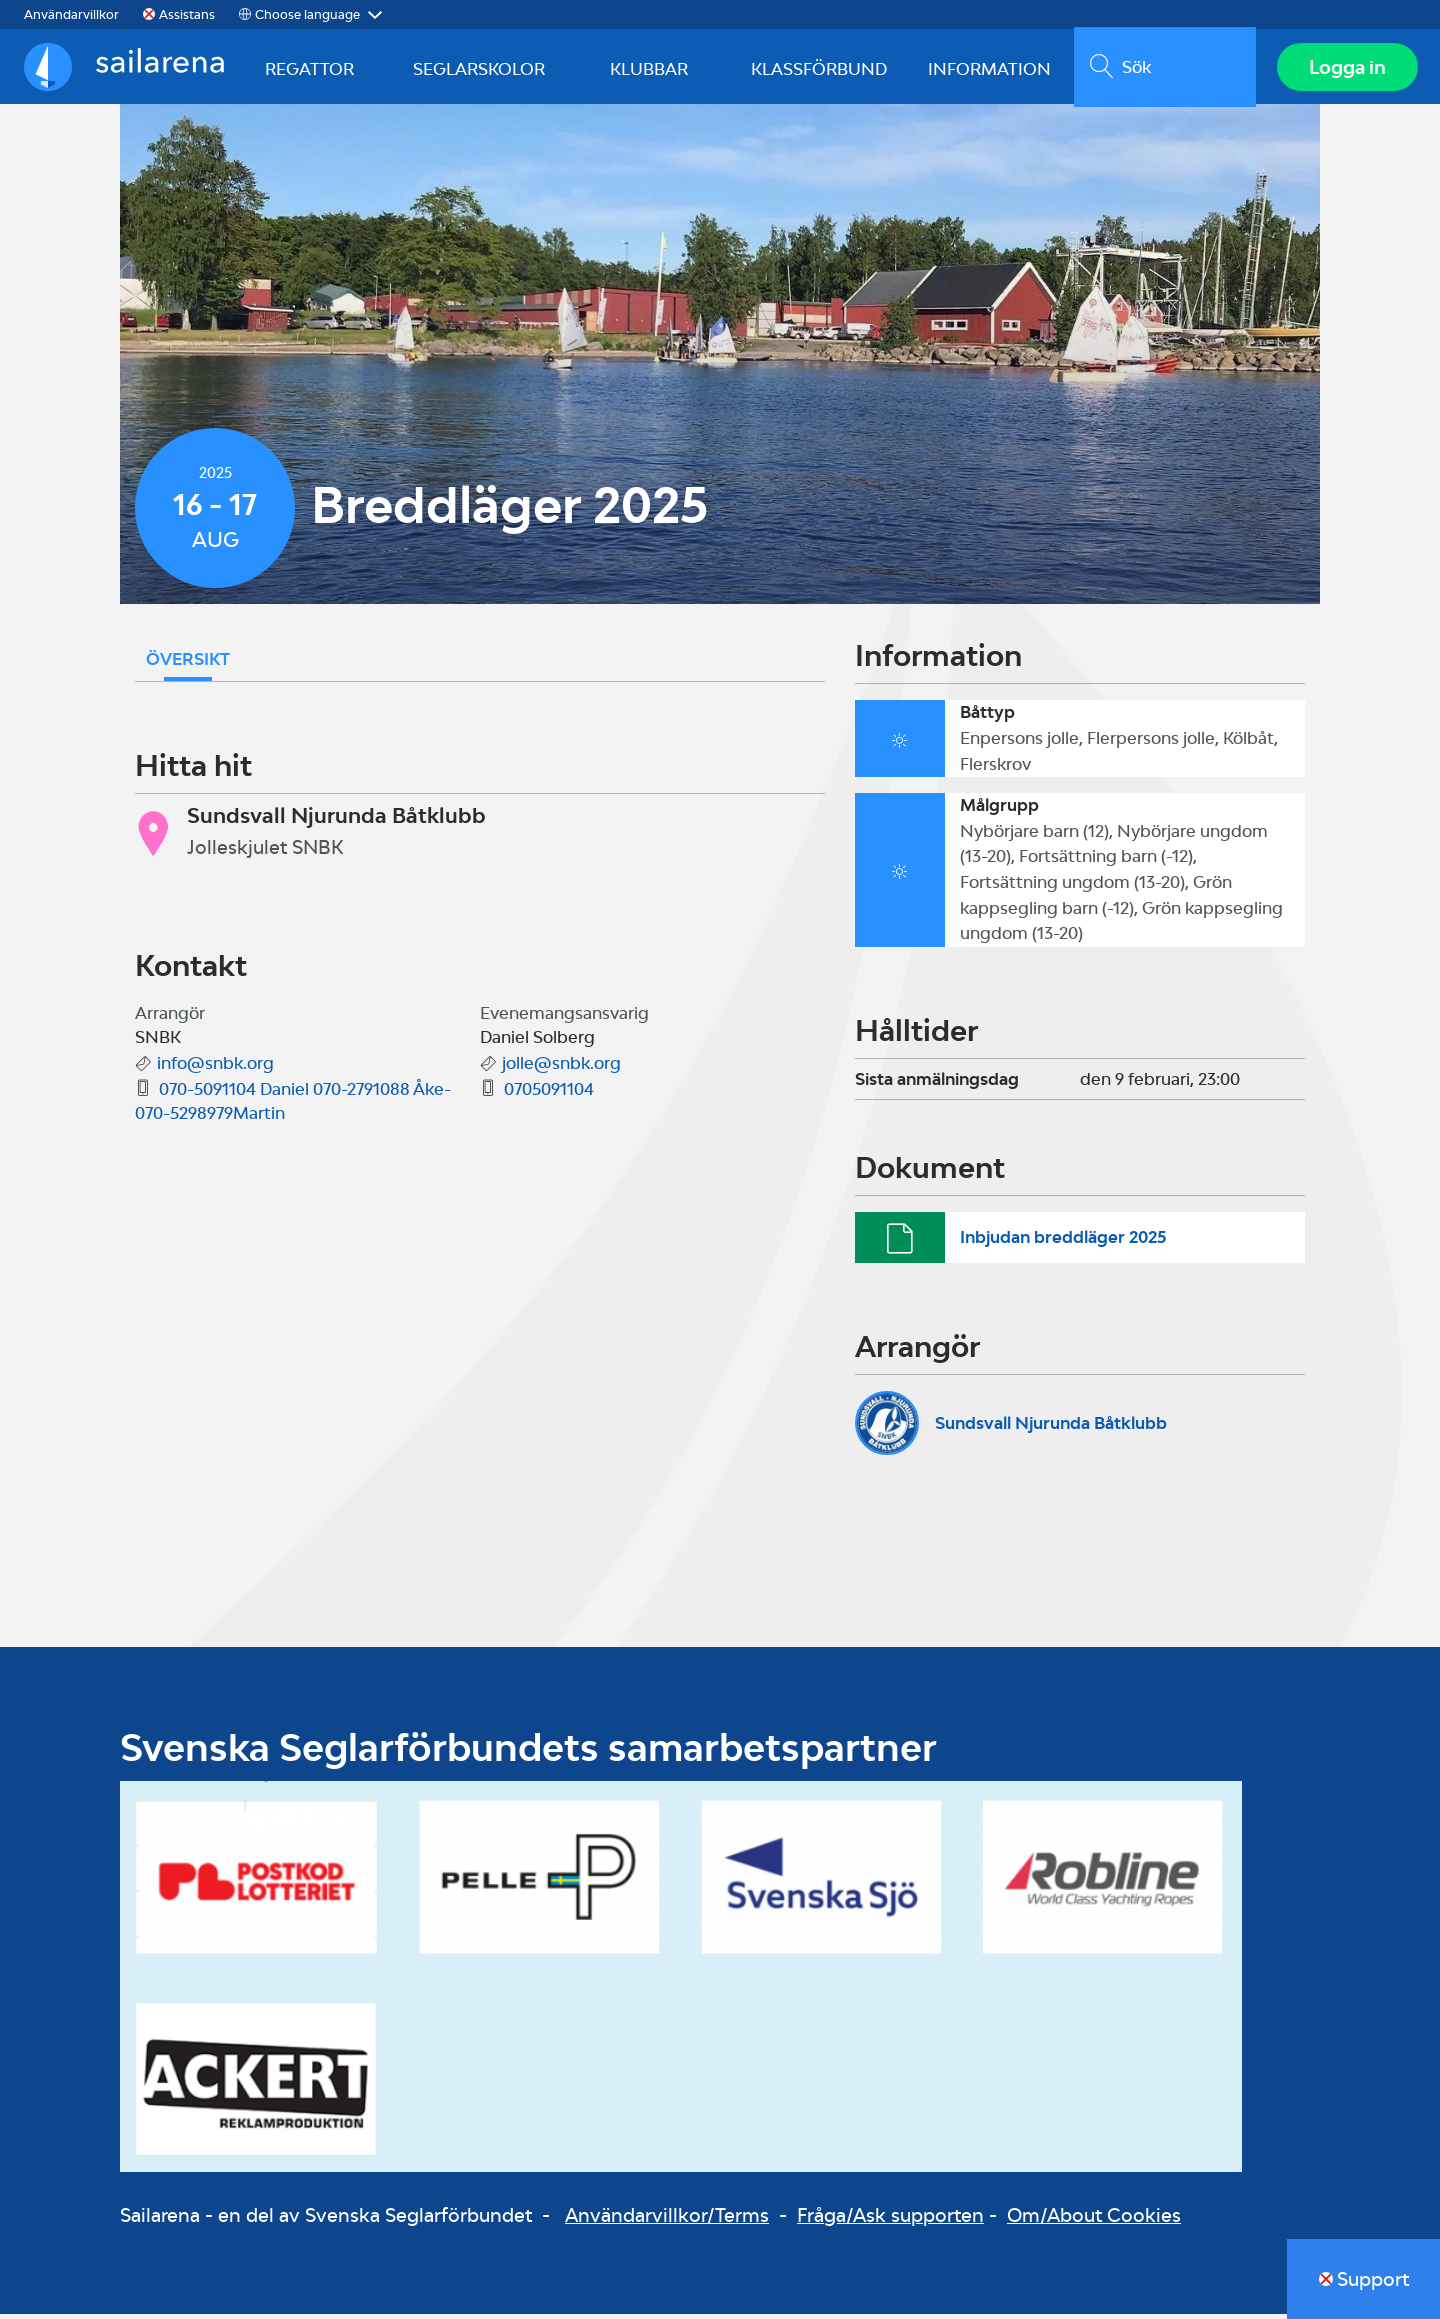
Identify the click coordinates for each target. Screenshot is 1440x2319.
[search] (1162, 69)
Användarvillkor (71, 14)
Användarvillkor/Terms (667, 2219)
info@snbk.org (215, 1068)
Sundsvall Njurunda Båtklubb (1051, 1427)
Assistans (187, 14)
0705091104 (549, 1094)
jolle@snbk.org (561, 1068)
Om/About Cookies (1094, 2219)
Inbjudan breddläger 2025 (1063, 1242)
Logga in (1345, 69)
